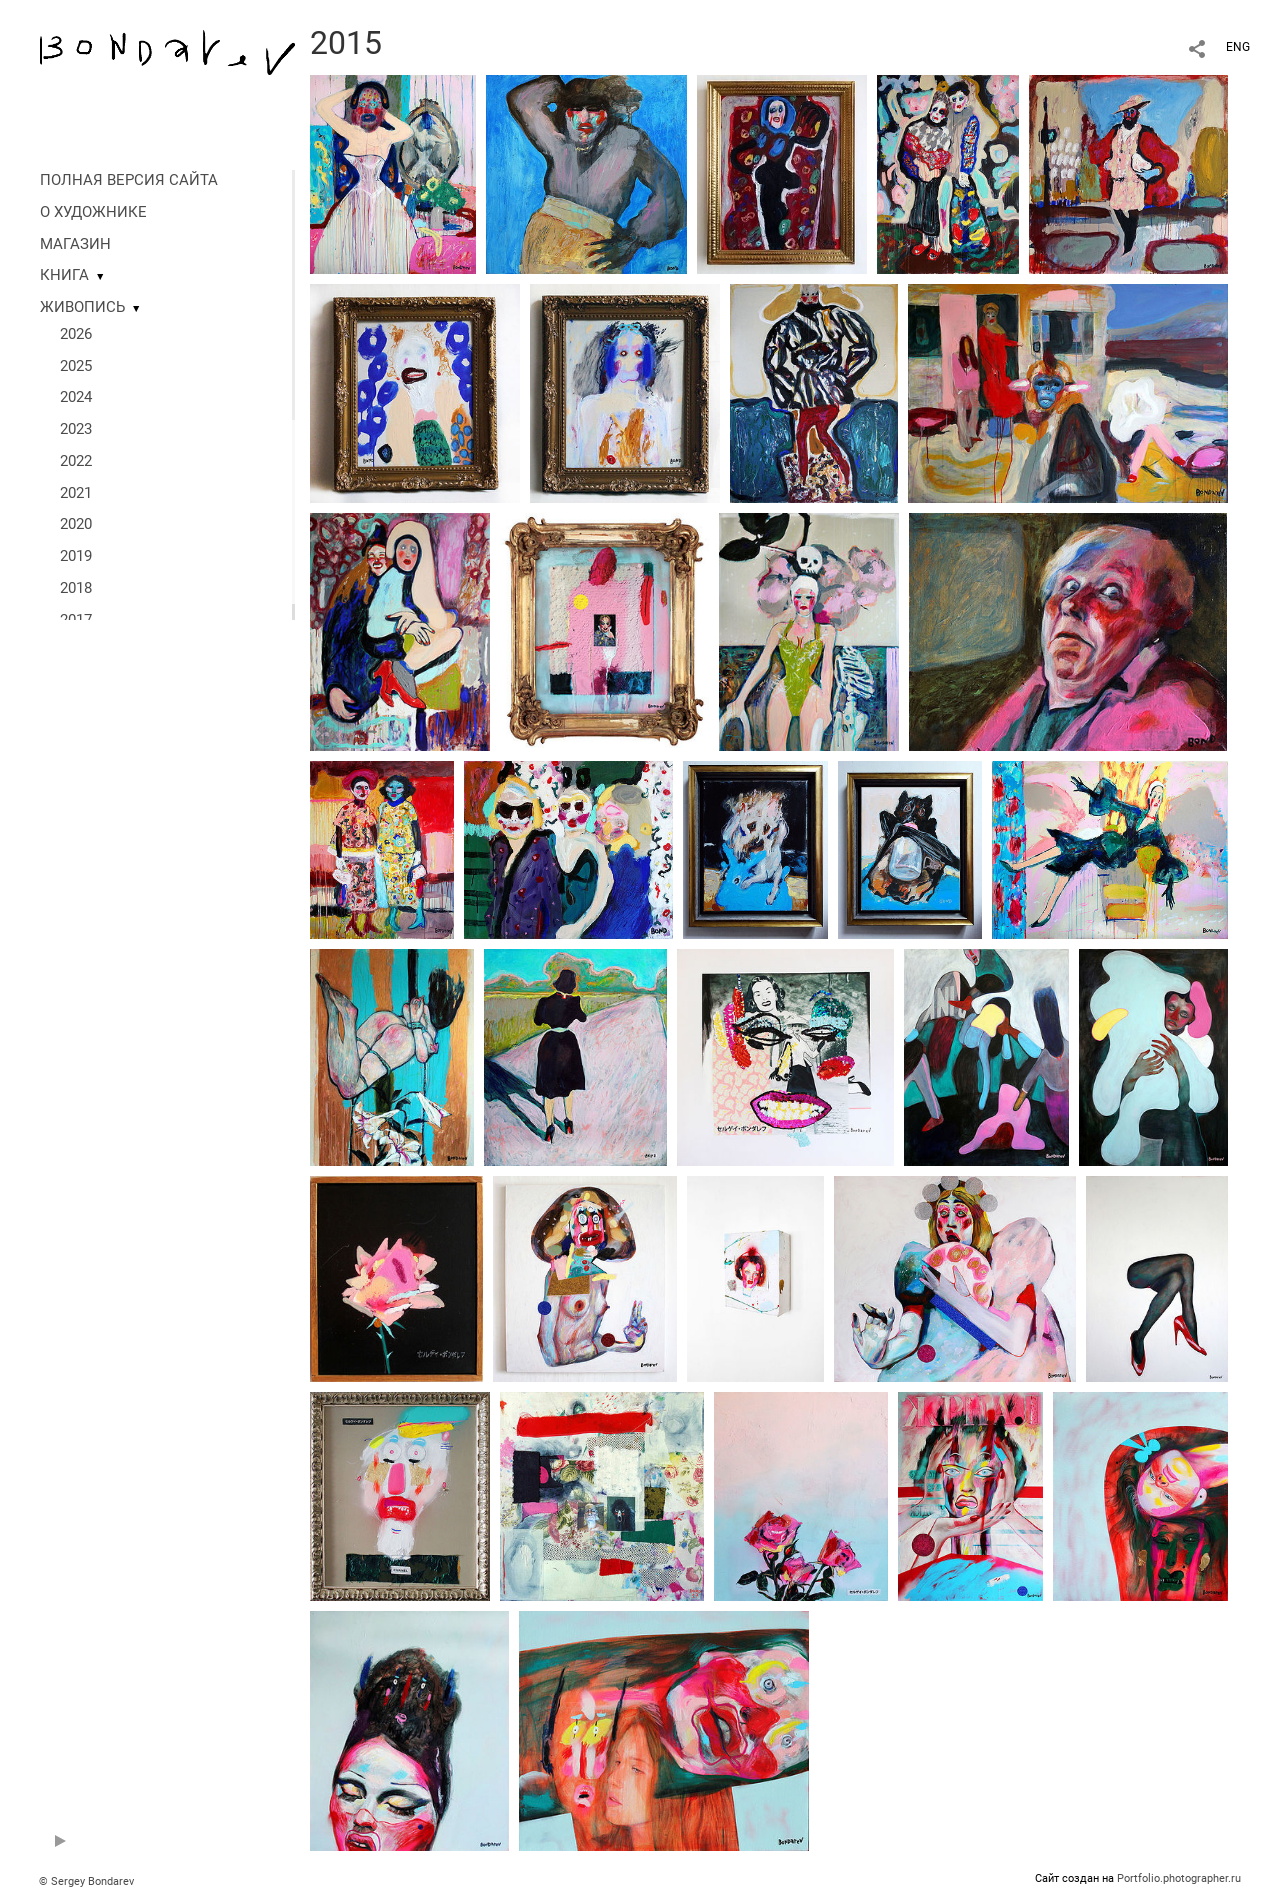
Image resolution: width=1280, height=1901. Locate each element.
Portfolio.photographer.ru (1179, 1878)
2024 (76, 397)
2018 (76, 588)
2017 (76, 620)
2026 (76, 334)
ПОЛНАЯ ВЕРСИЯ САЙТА (129, 180)
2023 (76, 429)
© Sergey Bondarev (86, 1881)
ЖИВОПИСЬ (82, 307)
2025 (76, 366)
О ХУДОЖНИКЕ (93, 212)
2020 (76, 524)
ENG (1238, 47)
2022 (76, 461)
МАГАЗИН (75, 244)
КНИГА (64, 275)
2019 (76, 556)
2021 (76, 493)
